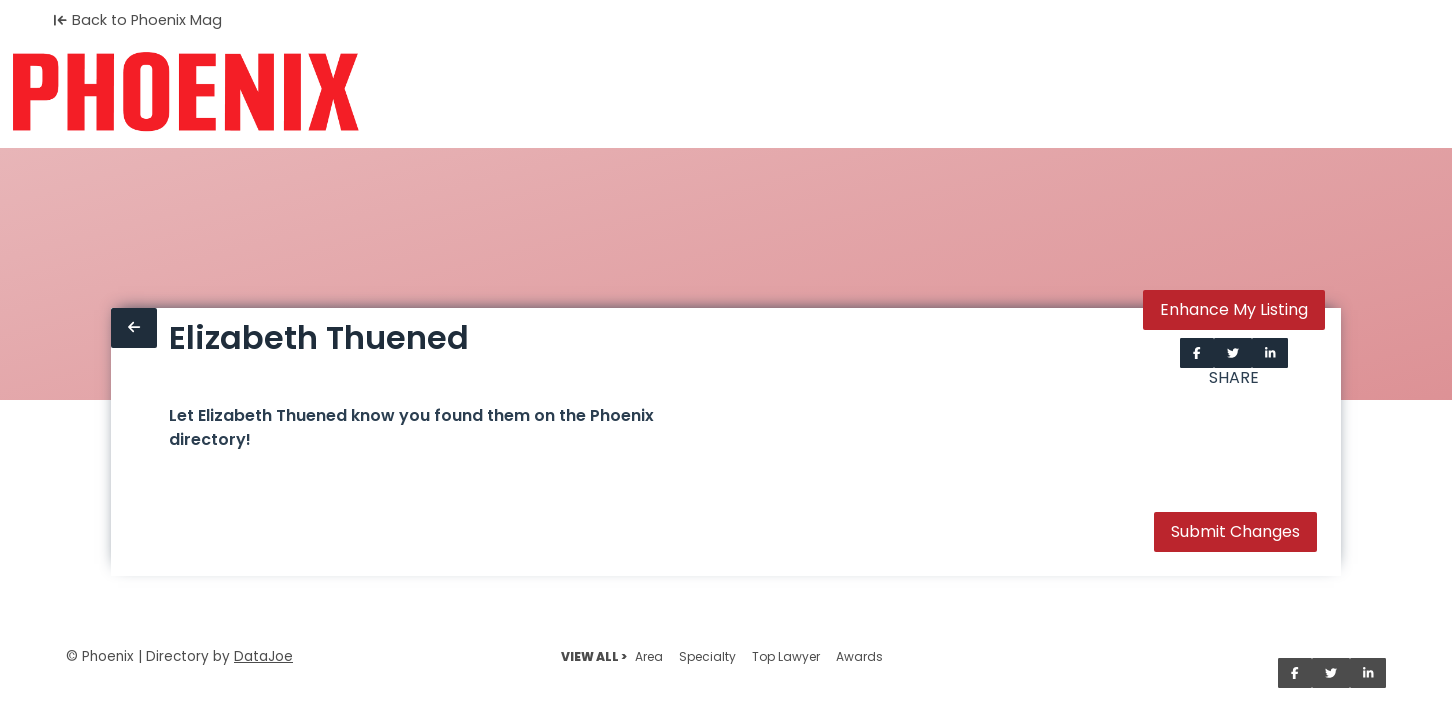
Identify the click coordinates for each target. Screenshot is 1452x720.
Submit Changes (1235, 531)
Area (649, 656)
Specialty (707, 656)
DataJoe (263, 656)
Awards (859, 656)
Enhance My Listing (1234, 309)
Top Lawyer (786, 656)
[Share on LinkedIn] (1270, 353)
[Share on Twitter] (1233, 353)
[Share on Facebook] (1197, 353)
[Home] (185, 92)
